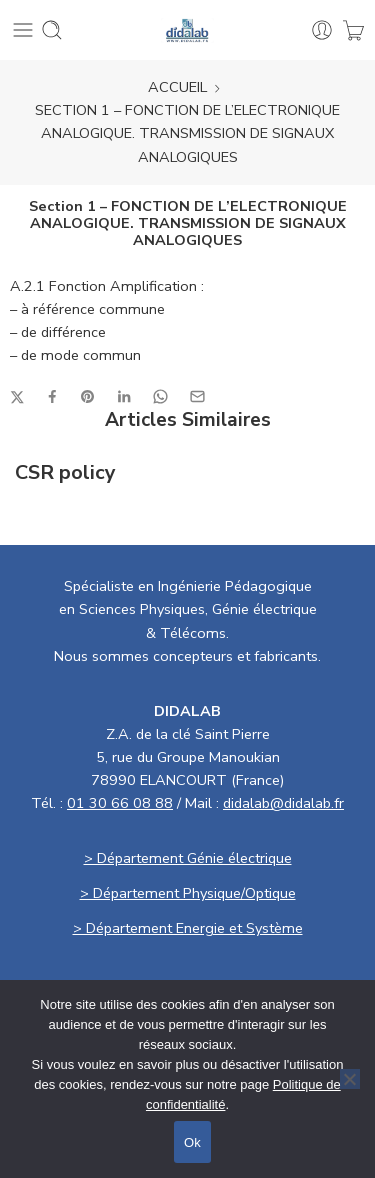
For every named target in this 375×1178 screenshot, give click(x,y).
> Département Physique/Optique (188, 893)
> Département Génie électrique (188, 858)
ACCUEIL (177, 87)
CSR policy (65, 473)
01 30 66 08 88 (120, 803)
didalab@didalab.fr (283, 803)
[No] (350, 1079)
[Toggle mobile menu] (23, 30)
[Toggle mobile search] (52, 30)
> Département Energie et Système (188, 928)
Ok (192, 1142)
